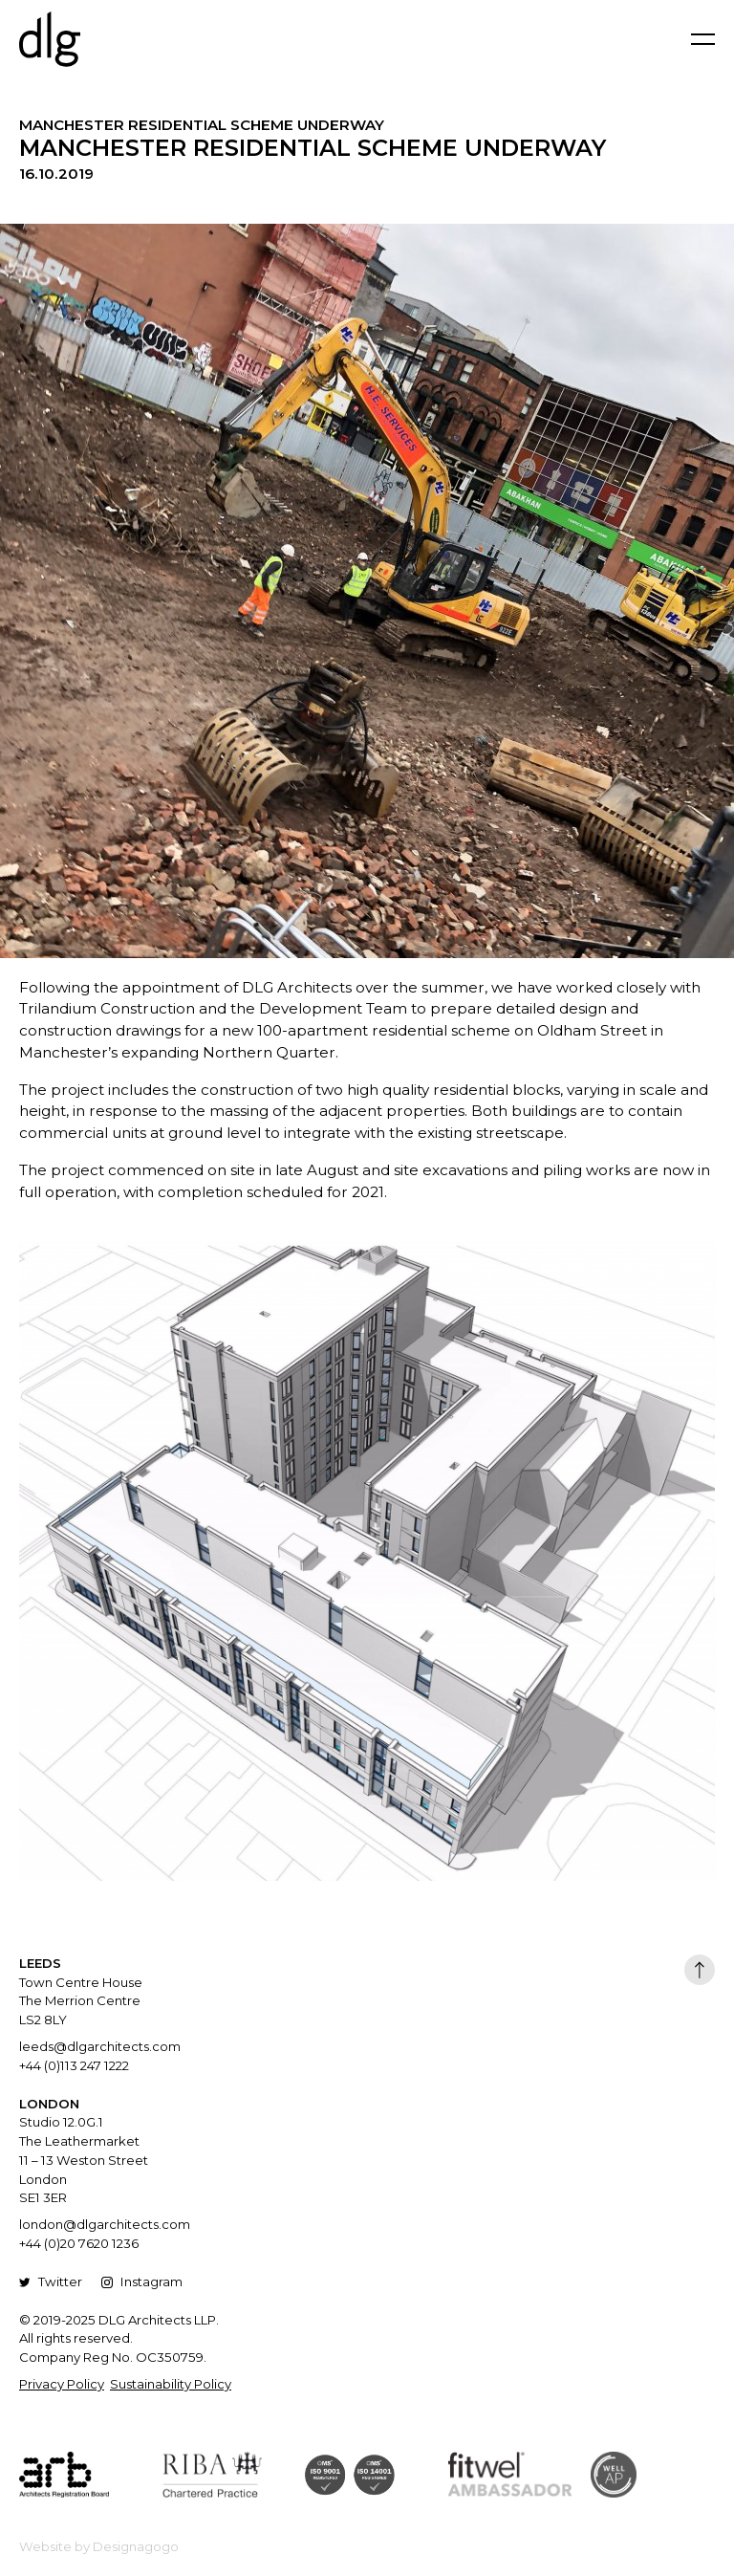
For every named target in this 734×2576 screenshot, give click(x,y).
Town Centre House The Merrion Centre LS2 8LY (80, 2001)
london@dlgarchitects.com (104, 2224)
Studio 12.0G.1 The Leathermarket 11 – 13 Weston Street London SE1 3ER (83, 2159)
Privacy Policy (61, 2383)
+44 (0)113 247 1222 (74, 2065)
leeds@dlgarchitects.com (100, 2046)
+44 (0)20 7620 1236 (79, 2243)
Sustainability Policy (170, 2383)
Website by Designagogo (99, 2546)
